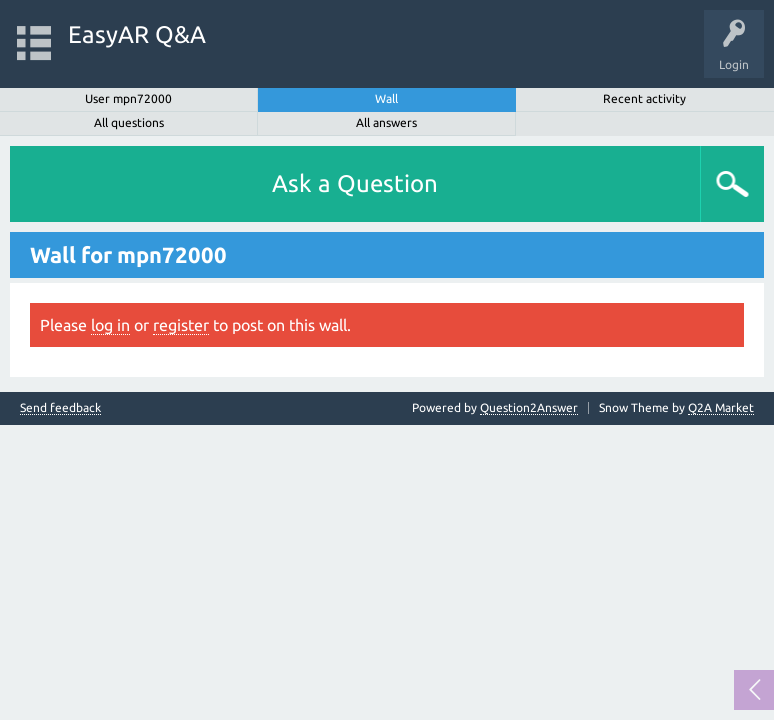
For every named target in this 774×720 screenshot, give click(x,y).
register (181, 325)
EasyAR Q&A (137, 34)
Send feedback (60, 408)
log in (110, 325)
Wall (386, 98)
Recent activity (644, 98)
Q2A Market (721, 407)
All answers (386, 122)
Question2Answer (529, 407)
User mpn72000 (128, 98)
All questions (129, 122)
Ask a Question (355, 183)
